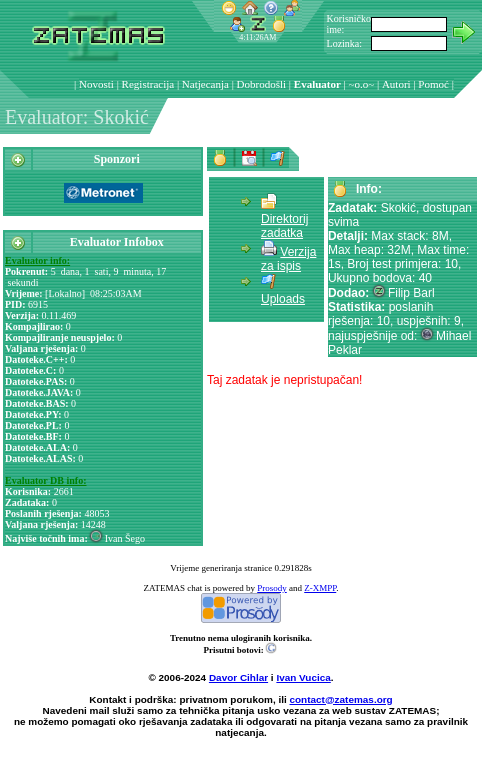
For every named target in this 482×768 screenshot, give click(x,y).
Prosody (272, 588)
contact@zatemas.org (341, 699)
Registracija (148, 84)
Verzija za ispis (288, 259)
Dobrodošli (262, 84)
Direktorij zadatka (284, 226)
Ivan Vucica (303, 677)
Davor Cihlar (238, 677)
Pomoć (433, 84)
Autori (396, 84)
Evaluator (317, 84)
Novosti (96, 84)
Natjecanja (205, 84)
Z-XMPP (320, 588)
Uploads (283, 299)
